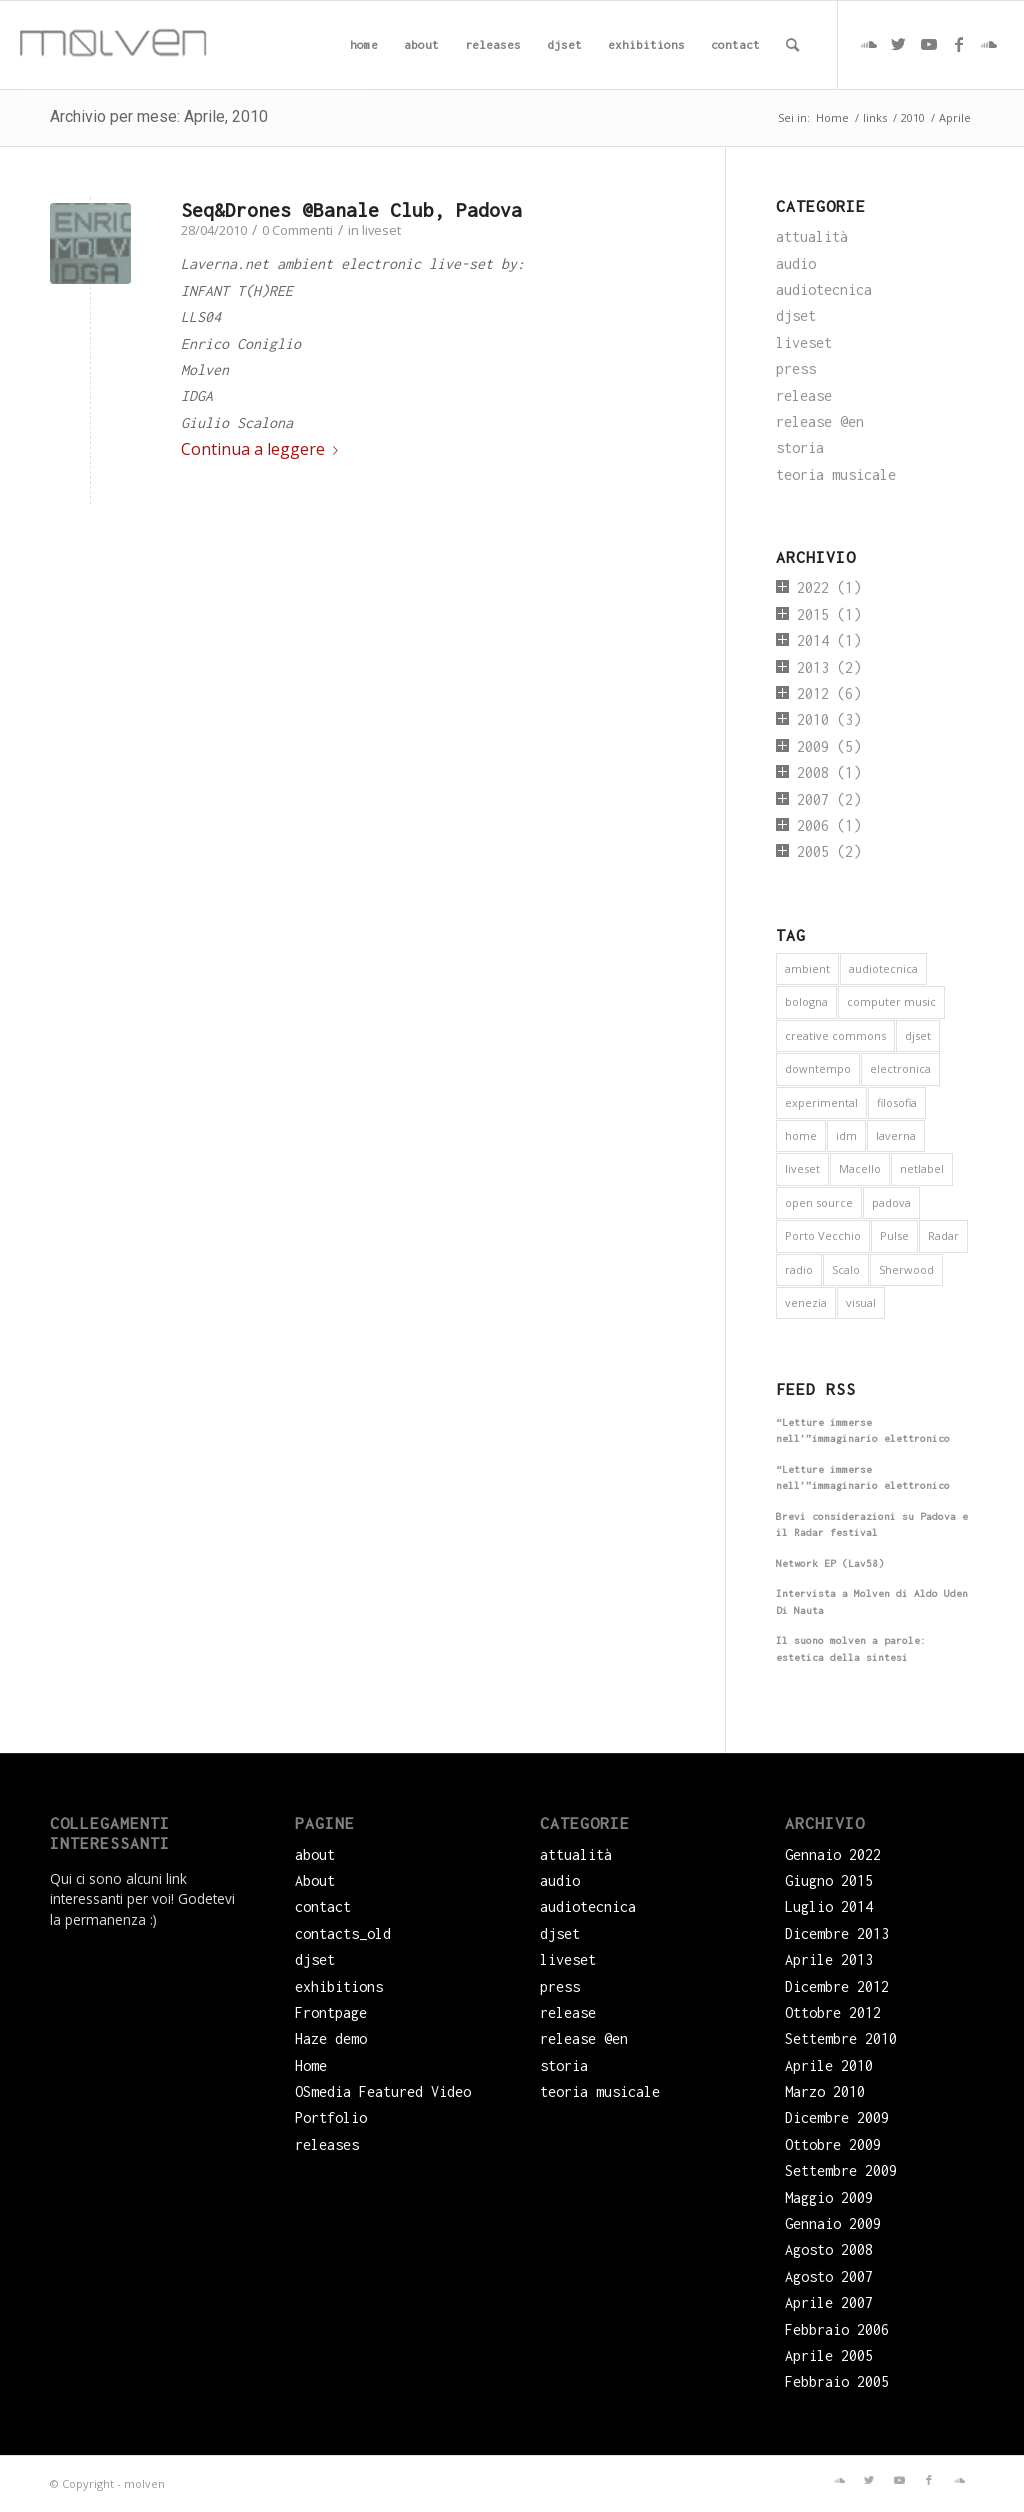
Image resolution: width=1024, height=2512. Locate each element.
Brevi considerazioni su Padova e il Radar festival (872, 1525)
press (796, 368)
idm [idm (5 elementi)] (846, 1135)
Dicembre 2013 (837, 1933)
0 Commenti (297, 230)
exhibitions (339, 1986)
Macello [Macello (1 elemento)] (860, 1168)
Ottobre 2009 (833, 2144)
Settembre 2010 (841, 2038)
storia (800, 447)
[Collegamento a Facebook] (959, 44)
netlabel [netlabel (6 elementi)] (922, 1168)
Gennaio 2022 (833, 1854)
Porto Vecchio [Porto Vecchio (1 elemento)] (823, 1235)
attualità (812, 236)
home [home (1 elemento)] (801, 1135)
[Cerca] (792, 45)
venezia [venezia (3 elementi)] (806, 1302)
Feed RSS (816, 1389)
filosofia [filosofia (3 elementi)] (897, 1102)
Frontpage (331, 2012)
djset (796, 315)
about (315, 1854)
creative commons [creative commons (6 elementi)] (835, 1035)
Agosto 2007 (829, 2276)
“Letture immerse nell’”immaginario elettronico (863, 1431)
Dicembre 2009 (837, 2117)
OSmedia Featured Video (383, 2091)
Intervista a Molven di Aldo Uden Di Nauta (872, 1602)
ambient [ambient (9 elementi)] (807, 968)
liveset (381, 230)
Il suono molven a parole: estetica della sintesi (851, 1649)
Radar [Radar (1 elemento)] (943, 1235)
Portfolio (331, 2117)
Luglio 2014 (829, 1906)
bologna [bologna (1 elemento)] (806, 1001)
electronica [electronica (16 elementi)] (900, 1068)
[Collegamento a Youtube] (929, 44)
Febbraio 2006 (837, 2329)
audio (796, 263)
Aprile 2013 (829, 1959)
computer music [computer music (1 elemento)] (891, 1001)
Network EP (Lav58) (830, 1563)
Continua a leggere (263, 449)
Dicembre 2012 (837, 1986)
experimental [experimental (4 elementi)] (821, 1102)
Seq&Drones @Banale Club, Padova (351, 210)
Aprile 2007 (829, 2302)
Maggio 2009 (829, 2197)
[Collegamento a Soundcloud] (869, 44)
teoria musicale (836, 474)
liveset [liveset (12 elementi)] (802, 1168)
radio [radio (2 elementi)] (799, 1269)
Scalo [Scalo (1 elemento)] (846, 1269)
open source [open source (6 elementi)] (819, 1202)
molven (144, 2483)
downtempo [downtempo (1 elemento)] (818, 1068)
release (804, 395)
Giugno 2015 (829, 1880)
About (315, 1880)
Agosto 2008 (829, 2249)
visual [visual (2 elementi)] (861, 1302)
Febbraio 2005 (837, 2381)
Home (311, 2065)
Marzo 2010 (825, 2091)
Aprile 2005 (829, 2355)
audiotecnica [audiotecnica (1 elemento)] (883, 968)
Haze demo (331, 2038)
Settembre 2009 (841, 2170)
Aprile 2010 (829, 2065)
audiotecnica (824, 289)
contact (323, 1906)
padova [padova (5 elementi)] (891, 1202)
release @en (820, 421)
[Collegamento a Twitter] (899, 44)
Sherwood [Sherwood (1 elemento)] (906, 1269)
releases (327, 2144)
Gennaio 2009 (833, 2223)
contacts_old (343, 1933)
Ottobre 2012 (833, 2012)
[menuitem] (364, 45)
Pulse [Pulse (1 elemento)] (894, 1235)
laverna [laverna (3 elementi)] (896, 1135)
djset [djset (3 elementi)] (918, 1035)
